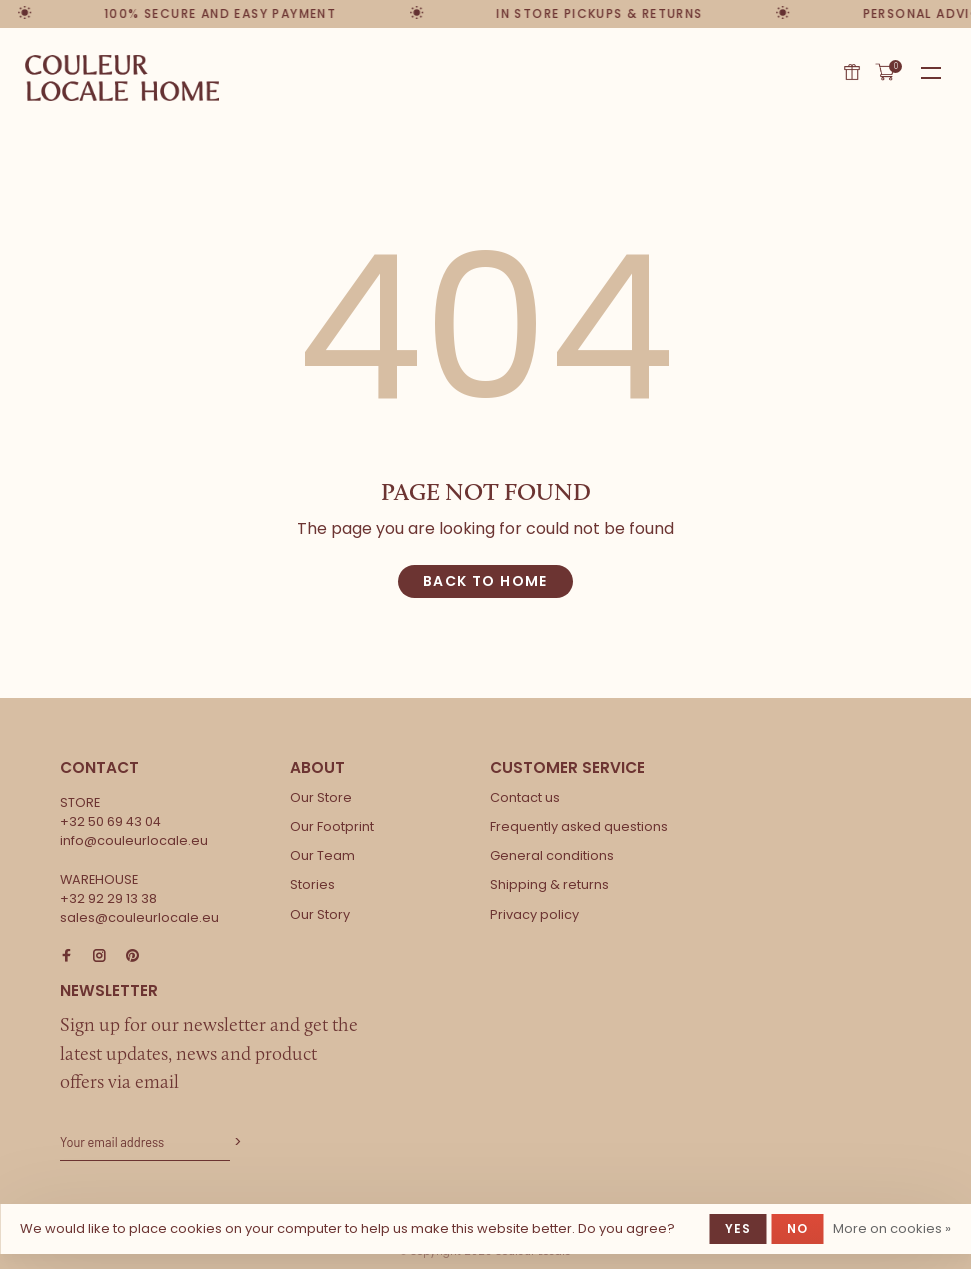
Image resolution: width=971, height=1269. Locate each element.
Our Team (322, 855)
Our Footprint (332, 826)
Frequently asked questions (579, 826)
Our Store (321, 797)
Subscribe (236, 1142)
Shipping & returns (549, 884)
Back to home (485, 581)
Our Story (320, 914)
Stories (312, 884)
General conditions (552, 855)
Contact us (525, 797)
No (797, 1228)
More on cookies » (892, 1228)
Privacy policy (534, 914)
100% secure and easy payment (218, 13)
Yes (738, 1228)
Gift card (852, 72)
